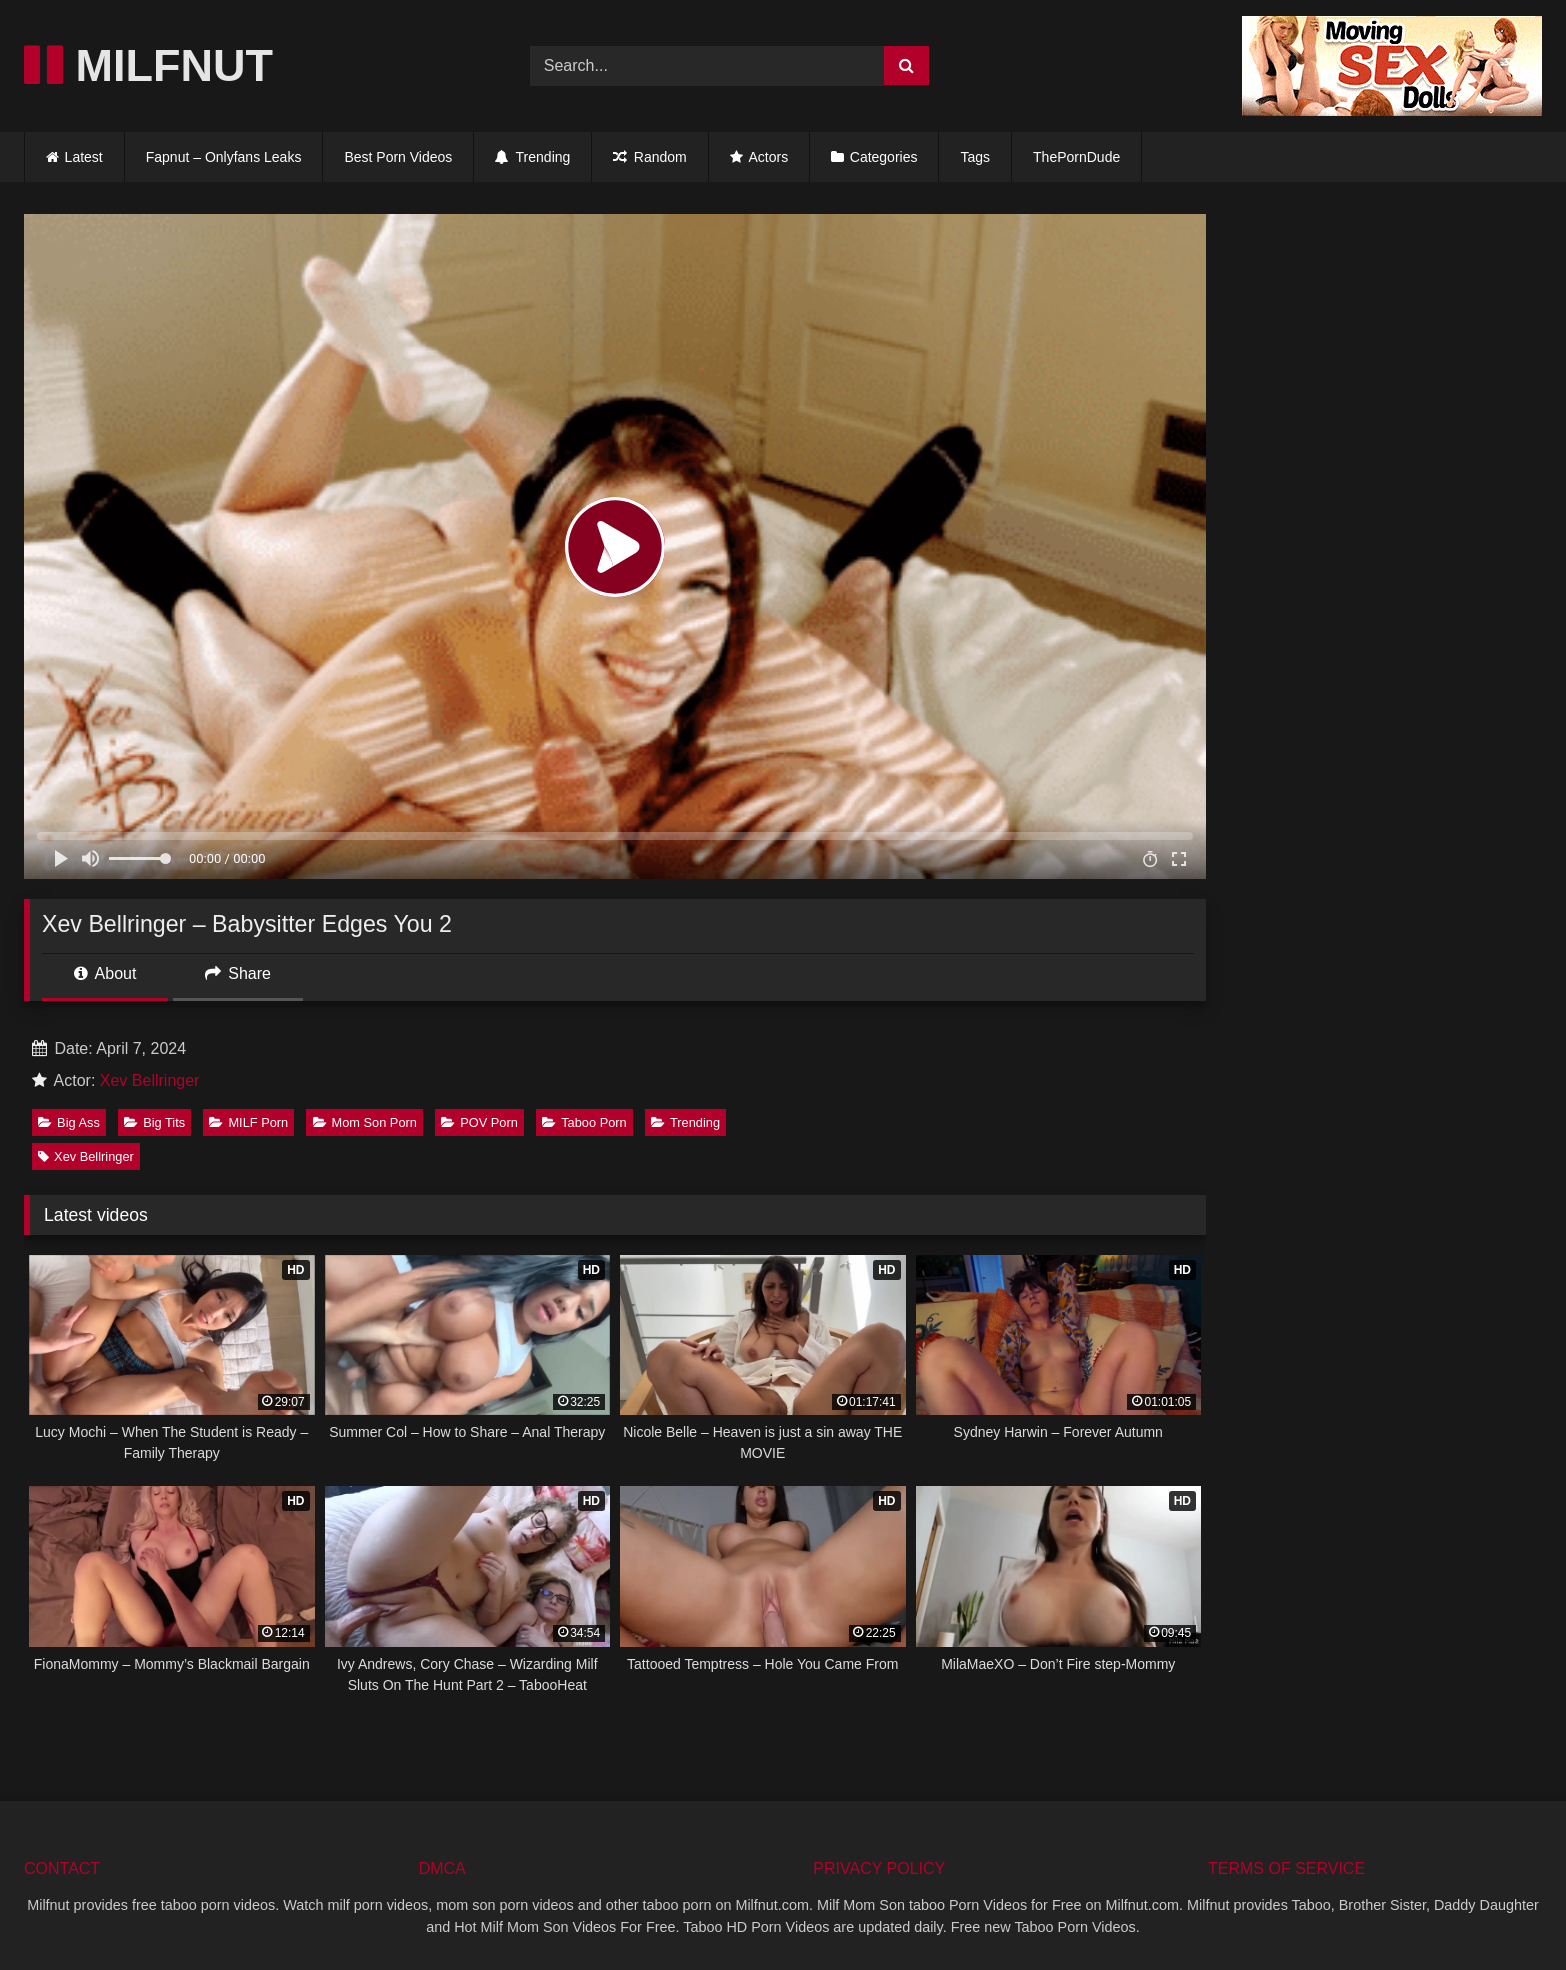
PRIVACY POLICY (879, 1868)
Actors (759, 157)
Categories (884, 157)
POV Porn (479, 1122)
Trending (532, 157)
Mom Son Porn (365, 1122)
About (105, 973)
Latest (84, 157)
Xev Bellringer (150, 1080)
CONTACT (62, 1868)
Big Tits (154, 1122)
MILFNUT (148, 65)
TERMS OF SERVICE (1286, 1868)
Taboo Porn (584, 1122)
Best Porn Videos (398, 157)
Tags (975, 157)
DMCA (442, 1868)
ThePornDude (1076, 157)
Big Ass (69, 1122)
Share (238, 973)
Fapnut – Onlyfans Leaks (224, 157)
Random (649, 157)
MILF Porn (248, 1122)
